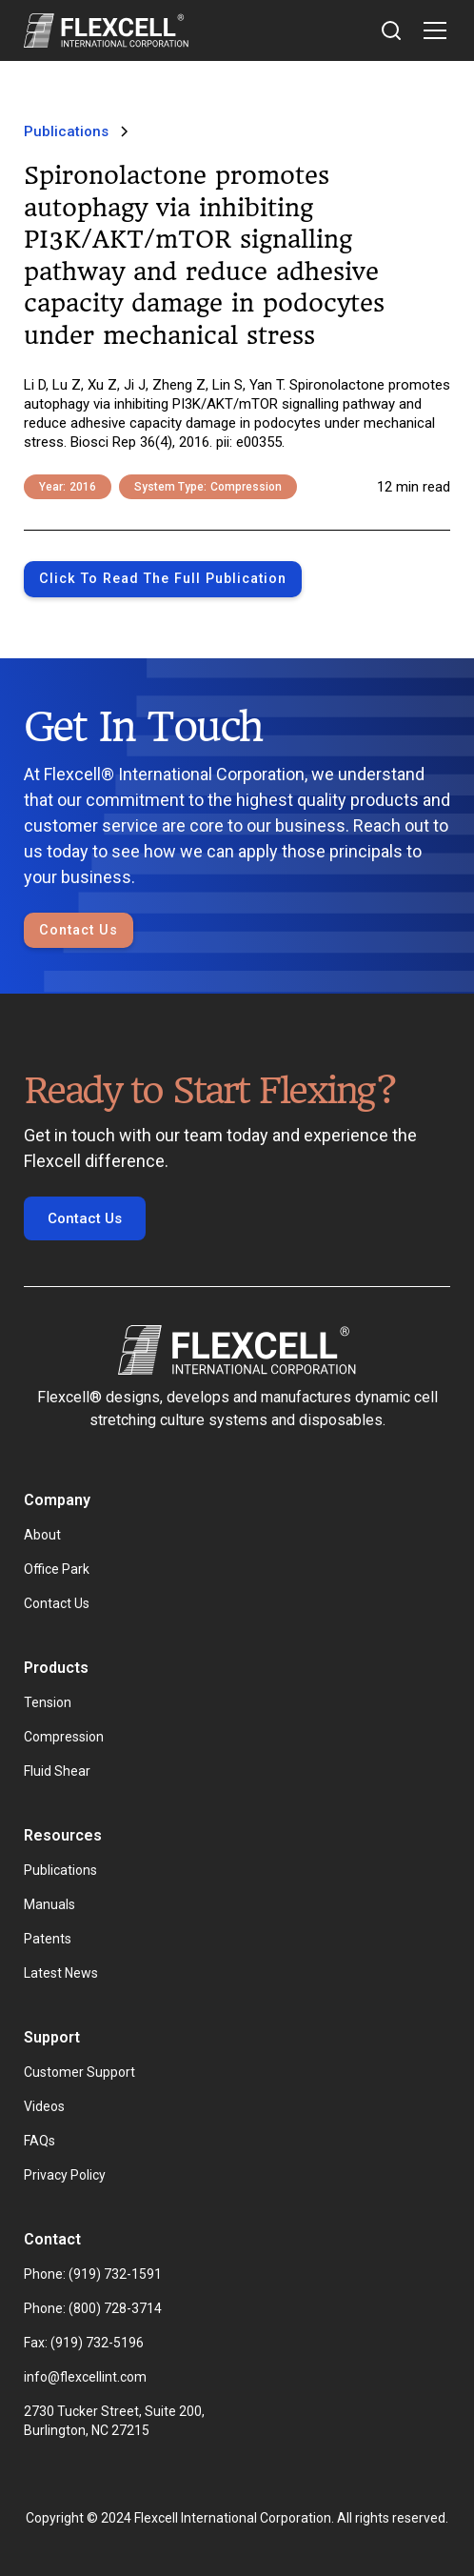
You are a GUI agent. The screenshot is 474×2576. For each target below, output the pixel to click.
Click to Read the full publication (162, 579)
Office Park (56, 1569)
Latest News (61, 1973)
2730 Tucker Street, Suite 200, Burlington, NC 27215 (115, 2421)
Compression (64, 1736)
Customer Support (79, 2072)
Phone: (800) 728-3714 (93, 2308)
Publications (60, 1870)
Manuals (49, 1904)
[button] (431, 30)
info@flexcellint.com (85, 2377)
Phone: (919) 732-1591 (93, 2274)
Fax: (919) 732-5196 (84, 2342)
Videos (44, 2106)
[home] (106, 30)
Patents (47, 1938)
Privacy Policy (65, 2175)
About (42, 1534)
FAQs (39, 2140)
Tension (47, 1702)
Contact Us (78, 930)
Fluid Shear (57, 1771)
